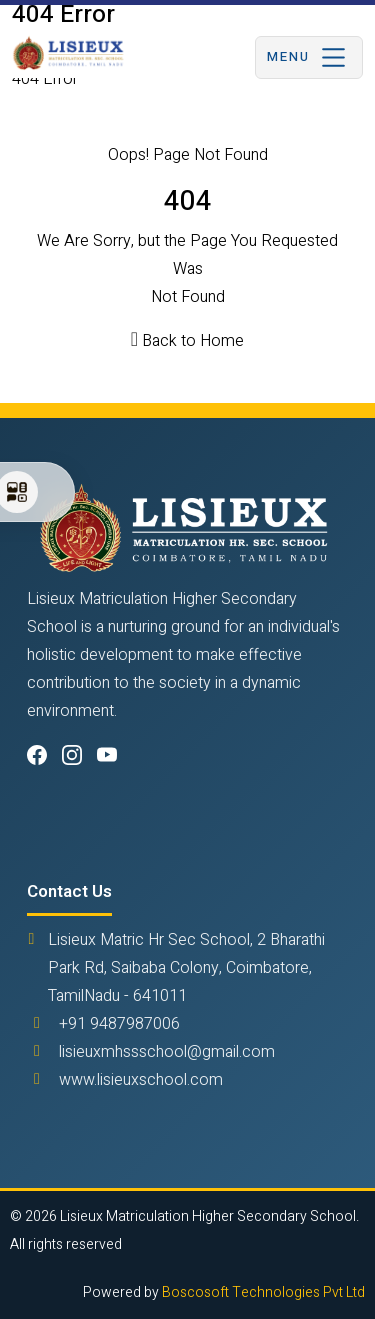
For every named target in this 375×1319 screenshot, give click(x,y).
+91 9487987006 (119, 1024)
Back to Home (193, 341)
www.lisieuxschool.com (141, 1080)
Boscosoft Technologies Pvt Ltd (263, 1292)
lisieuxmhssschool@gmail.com (167, 1052)
